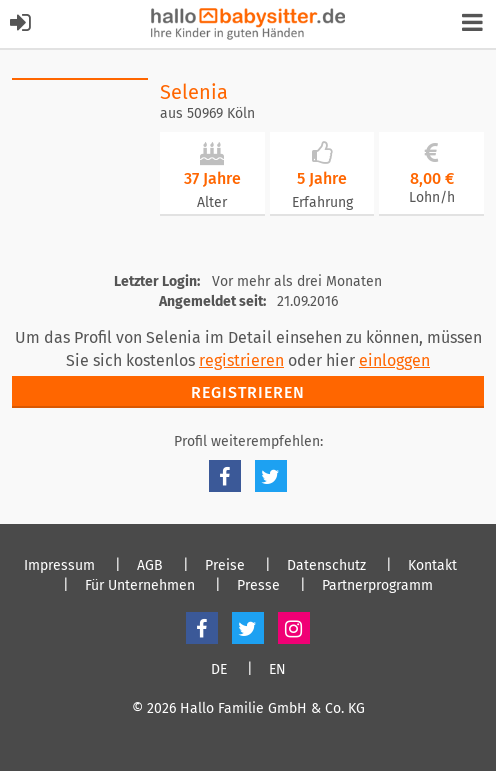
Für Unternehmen (140, 586)
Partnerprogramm (377, 586)
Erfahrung (322, 202)
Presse (258, 586)
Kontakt (432, 566)
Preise (225, 566)
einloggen (394, 360)
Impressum (59, 566)
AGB (150, 566)
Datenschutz (326, 566)
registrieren (241, 360)
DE (219, 670)
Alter (212, 202)
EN (277, 670)
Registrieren (248, 392)
